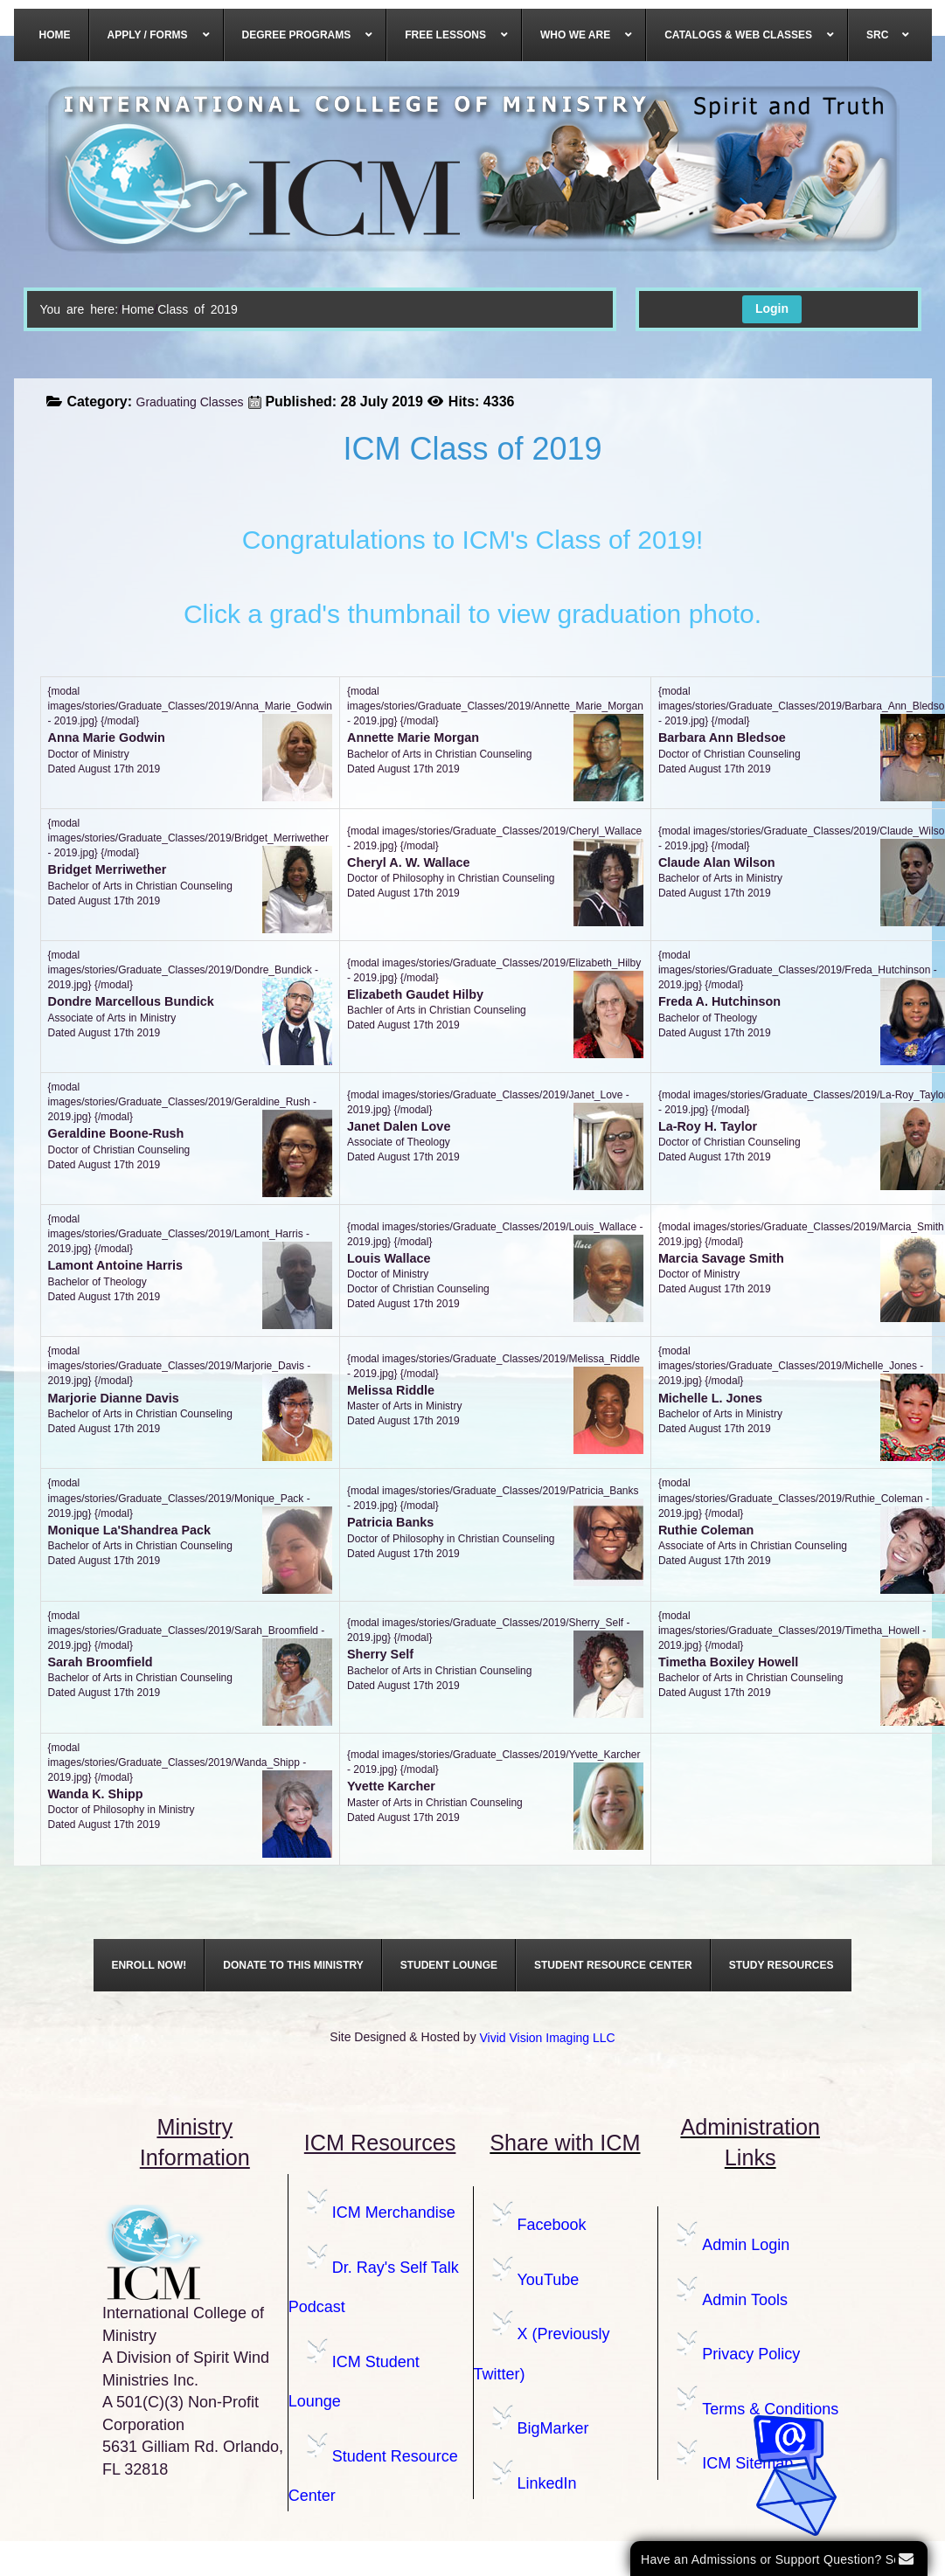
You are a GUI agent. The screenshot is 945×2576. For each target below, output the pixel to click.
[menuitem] (55, 35)
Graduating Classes (190, 402)
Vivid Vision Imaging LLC (547, 2038)
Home (138, 309)
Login (772, 308)
